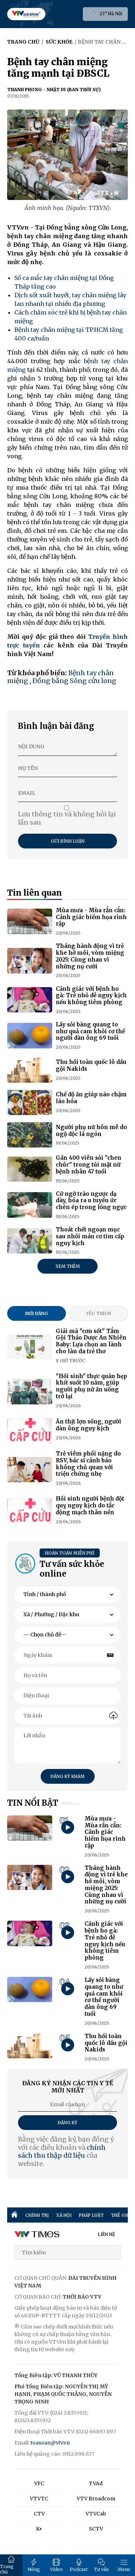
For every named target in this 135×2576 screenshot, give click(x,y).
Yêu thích (98, 1313)
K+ (39, 2529)
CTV (39, 2513)
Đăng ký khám (67, 1776)
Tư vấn (101, 2565)
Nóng (34, 2565)
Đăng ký (67, 2122)
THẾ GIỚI (121, 2215)
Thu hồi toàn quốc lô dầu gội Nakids (91, 1065)
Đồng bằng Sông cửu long (74, 681)
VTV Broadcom (96, 2498)
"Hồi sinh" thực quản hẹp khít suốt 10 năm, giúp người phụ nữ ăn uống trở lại (91, 1386)
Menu (124, 2565)
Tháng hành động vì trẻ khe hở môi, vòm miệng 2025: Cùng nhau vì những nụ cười (90, 956)
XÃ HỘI (64, 2215)
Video (56, 2565)
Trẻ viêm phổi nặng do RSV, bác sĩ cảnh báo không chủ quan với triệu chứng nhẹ (88, 1463)
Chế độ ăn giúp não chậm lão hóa (91, 1098)
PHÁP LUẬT (91, 2215)
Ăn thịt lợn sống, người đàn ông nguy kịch (88, 1425)
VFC (39, 2483)
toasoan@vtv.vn (50, 2442)
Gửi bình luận (68, 841)
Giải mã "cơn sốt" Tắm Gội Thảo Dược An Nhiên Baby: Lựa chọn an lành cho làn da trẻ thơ (91, 1341)
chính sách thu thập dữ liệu (61, 2151)
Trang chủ (7, 2565)
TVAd (96, 2483)
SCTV (96, 2529)
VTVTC (39, 2498)
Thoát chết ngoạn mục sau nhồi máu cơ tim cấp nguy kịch (90, 1236)
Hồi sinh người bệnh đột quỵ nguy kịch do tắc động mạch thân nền (90, 1505)
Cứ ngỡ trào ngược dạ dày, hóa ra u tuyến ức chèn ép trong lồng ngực (91, 1200)
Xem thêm (67, 1266)
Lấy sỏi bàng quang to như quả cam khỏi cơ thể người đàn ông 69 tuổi (90, 1031)
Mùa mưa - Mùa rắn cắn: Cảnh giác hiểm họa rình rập (91, 917)
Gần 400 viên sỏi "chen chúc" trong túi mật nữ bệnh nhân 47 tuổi (88, 1164)
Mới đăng (36, 1313)
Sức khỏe (59, 42)
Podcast (78, 2565)
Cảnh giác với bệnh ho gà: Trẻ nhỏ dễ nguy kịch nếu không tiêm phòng (91, 995)
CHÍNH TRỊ (37, 2215)
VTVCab (96, 2513)
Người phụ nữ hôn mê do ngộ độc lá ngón (91, 1130)
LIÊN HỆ (106, 2234)
